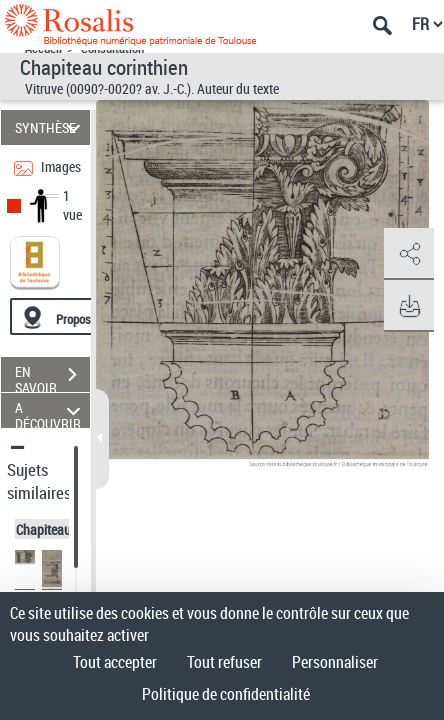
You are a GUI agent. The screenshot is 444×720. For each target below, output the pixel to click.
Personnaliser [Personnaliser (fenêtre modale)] (335, 662)
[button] (409, 254)
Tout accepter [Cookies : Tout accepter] (115, 662)
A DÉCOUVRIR (51, 410)
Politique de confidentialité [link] (226, 694)
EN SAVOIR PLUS (52, 377)
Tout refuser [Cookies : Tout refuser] (224, 662)
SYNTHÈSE (51, 127)
